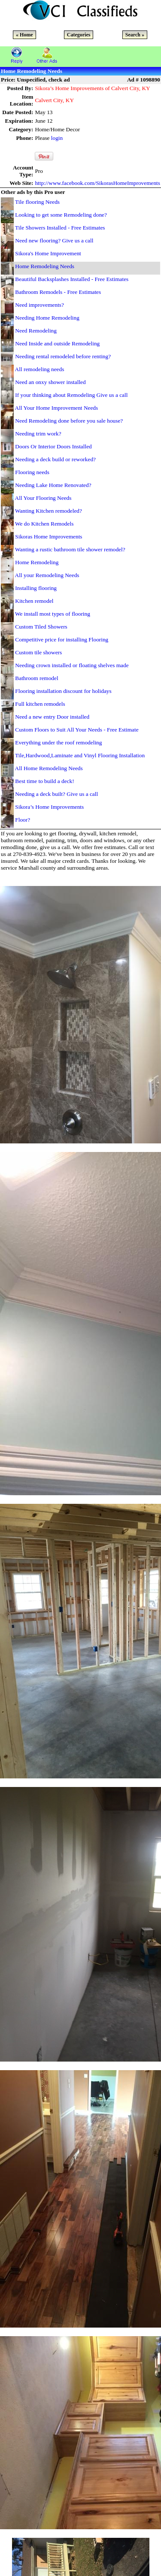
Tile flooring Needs (37, 202)
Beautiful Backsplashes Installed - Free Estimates (71, 279)
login (57, 138)
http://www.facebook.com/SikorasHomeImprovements (97, 183)
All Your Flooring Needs (43, 498)
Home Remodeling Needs (44, 266)
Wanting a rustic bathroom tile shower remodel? (70, 549)
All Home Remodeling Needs (49, 768)
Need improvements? (39, 305)
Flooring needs (32, 472)
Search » (134, 35)
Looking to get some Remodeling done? (61, 215)
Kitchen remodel (34, 601)
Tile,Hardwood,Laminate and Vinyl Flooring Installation (80, 755)
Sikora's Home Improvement (48, 253)
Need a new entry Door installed (52, 717)
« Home (24, 35)
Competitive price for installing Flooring (61, 639)
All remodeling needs (39, 369)
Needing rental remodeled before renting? (63, 356)
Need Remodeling (36, 330)
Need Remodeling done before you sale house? (69, 420)
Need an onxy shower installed (50, 382)
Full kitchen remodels (40, 704)
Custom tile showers (38, 652)
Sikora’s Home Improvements (49, 807)
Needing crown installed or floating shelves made (71, 665)
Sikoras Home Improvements (48, 536)
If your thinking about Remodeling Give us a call (71, 395)
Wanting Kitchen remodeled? (48, 511)
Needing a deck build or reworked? (55, 459)
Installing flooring (36, 588)
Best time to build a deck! (44, 781)
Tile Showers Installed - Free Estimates (60, 227)
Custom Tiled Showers (41, 626)
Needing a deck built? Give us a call (56, 794)
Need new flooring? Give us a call (54, 240)
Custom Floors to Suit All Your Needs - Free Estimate (76, 729)
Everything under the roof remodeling (58, 742)
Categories (79, 35)
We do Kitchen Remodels (44, 523)
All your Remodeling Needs (47, 575)
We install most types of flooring (52, 614)
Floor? (22, 819)
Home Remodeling (36, 562)
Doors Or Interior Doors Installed (53, 446)
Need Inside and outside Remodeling (57, 343)
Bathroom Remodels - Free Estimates (58, 292)
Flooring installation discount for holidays (63, 691)
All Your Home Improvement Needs (56, 408)
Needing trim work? (38, 433)
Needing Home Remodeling (47, 317)
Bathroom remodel (36, 678)
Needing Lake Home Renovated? (53, 485)
